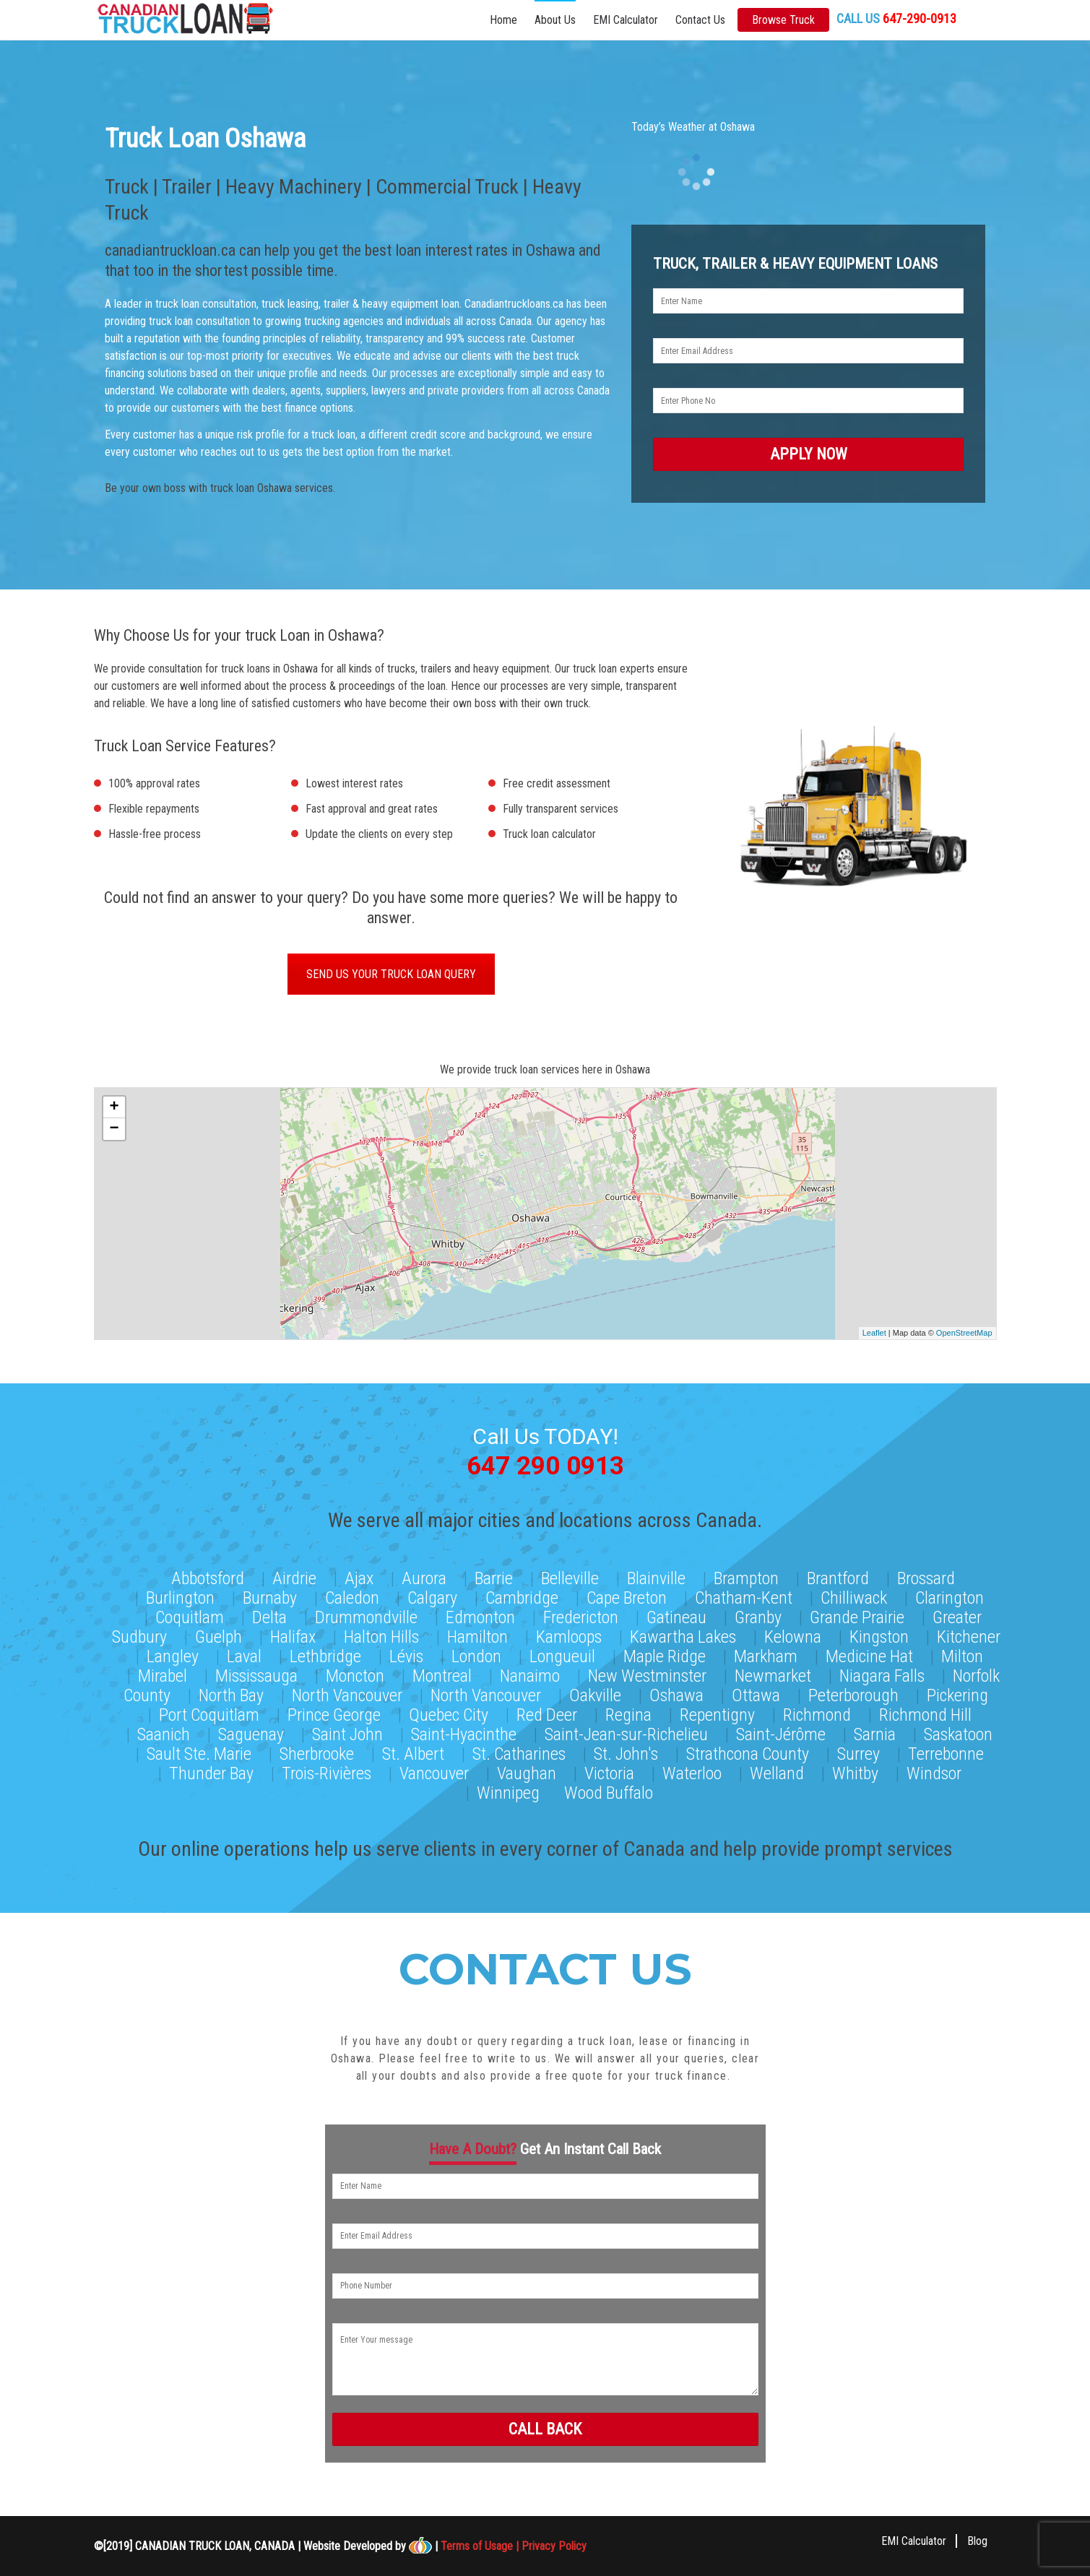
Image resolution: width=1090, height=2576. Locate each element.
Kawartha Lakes (683, 1634)
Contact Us (700, 20)
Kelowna (792, 1634)
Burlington (180, 1595)
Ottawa (756, 1692)
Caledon (352, 1595)
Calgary (432, 1595)
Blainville (656, 1575)
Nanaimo (530, 1673)
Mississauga (256, 1673)
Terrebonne (946, 1751)
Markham (765, 1653)
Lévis (406, 1653)
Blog (977, 2539)
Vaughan (526, 1770)
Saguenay (251, 1731)
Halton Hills (381, 1634)
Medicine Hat (869, 1653)
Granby (758, 1614)
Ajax (359, 1575)
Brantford (838, 1575)
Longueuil (562, 1653)
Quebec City (448, 1712)
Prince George (334, 1712)
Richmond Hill (925, 1712)
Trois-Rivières (326, 1770)
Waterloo (692, 1770)
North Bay (231, 1692)
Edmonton (480, 1614)
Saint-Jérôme (781, 1731)
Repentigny (717, 1712)
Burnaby (270, 1595)
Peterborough (853, 1692)
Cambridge (521, 1595)
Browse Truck (783, 20)
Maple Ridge (664, 1653)
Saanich (163, 1731)
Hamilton (477, 1634)
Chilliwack (854, 1595)
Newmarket (773, 1673)
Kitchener (968, 1634)
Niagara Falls (882, 1673)
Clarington (949, 1595)
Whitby (855, 1770)
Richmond (817, 1712)
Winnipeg (508, 1790)
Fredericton (580, 1614)
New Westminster (647, 1673)
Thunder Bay (211, 1770)
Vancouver (434, 1770)
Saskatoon (958, 1731)
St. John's (626, 1751)
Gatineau (676, 1614)
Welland (777, 1770)
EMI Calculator (625, 20)
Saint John (347, 1731)
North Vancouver (347, 1692)
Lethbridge (325, 1653)
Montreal (442, 1673)
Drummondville (366, 1614)
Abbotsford (207, 1575)
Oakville (595, 1692)
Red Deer (546, 1712)
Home (503, 20)
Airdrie (294, 1575)
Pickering (957, 1692)
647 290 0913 (545, 1465)
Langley (173, 1653)
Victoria (609, 1770)
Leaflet (874, 1334)
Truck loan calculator (549, 835)
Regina (628, 1712)
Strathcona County (747, 1751)
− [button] (113, 1130)
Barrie (494, 1575)
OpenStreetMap (964, 1334)
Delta (269, 1614)
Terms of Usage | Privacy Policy (514, 2544)
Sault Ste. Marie (199, 1751)
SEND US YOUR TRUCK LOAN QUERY (391, 975)
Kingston (879, 1634)
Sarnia (875, 1731)
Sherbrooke (317, 1751)
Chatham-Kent (743, 1595)
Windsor (934, 1770)
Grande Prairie (857, 1614)
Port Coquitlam (209, 1712)
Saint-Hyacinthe (463, 1731)
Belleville (570, 1575)
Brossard (926, 1575)
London (476, 1653)
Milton (962, 1653)
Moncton (355, 1673)
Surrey (858, 1751)
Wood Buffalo (608, 1790)
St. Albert (413, 1751)
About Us (555, 20)
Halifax (293, 1634)
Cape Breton (627, 1595)
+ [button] (113, 1109)
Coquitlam (189, 1614)
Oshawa (676, 1692)
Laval (244, 1653)
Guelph (218, 1634)
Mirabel (162, 1673)
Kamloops (569, 1634)
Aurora (424, 1575)
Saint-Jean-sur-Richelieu (626, 1731)
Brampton (746, 1575)
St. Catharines (519, 1751)
